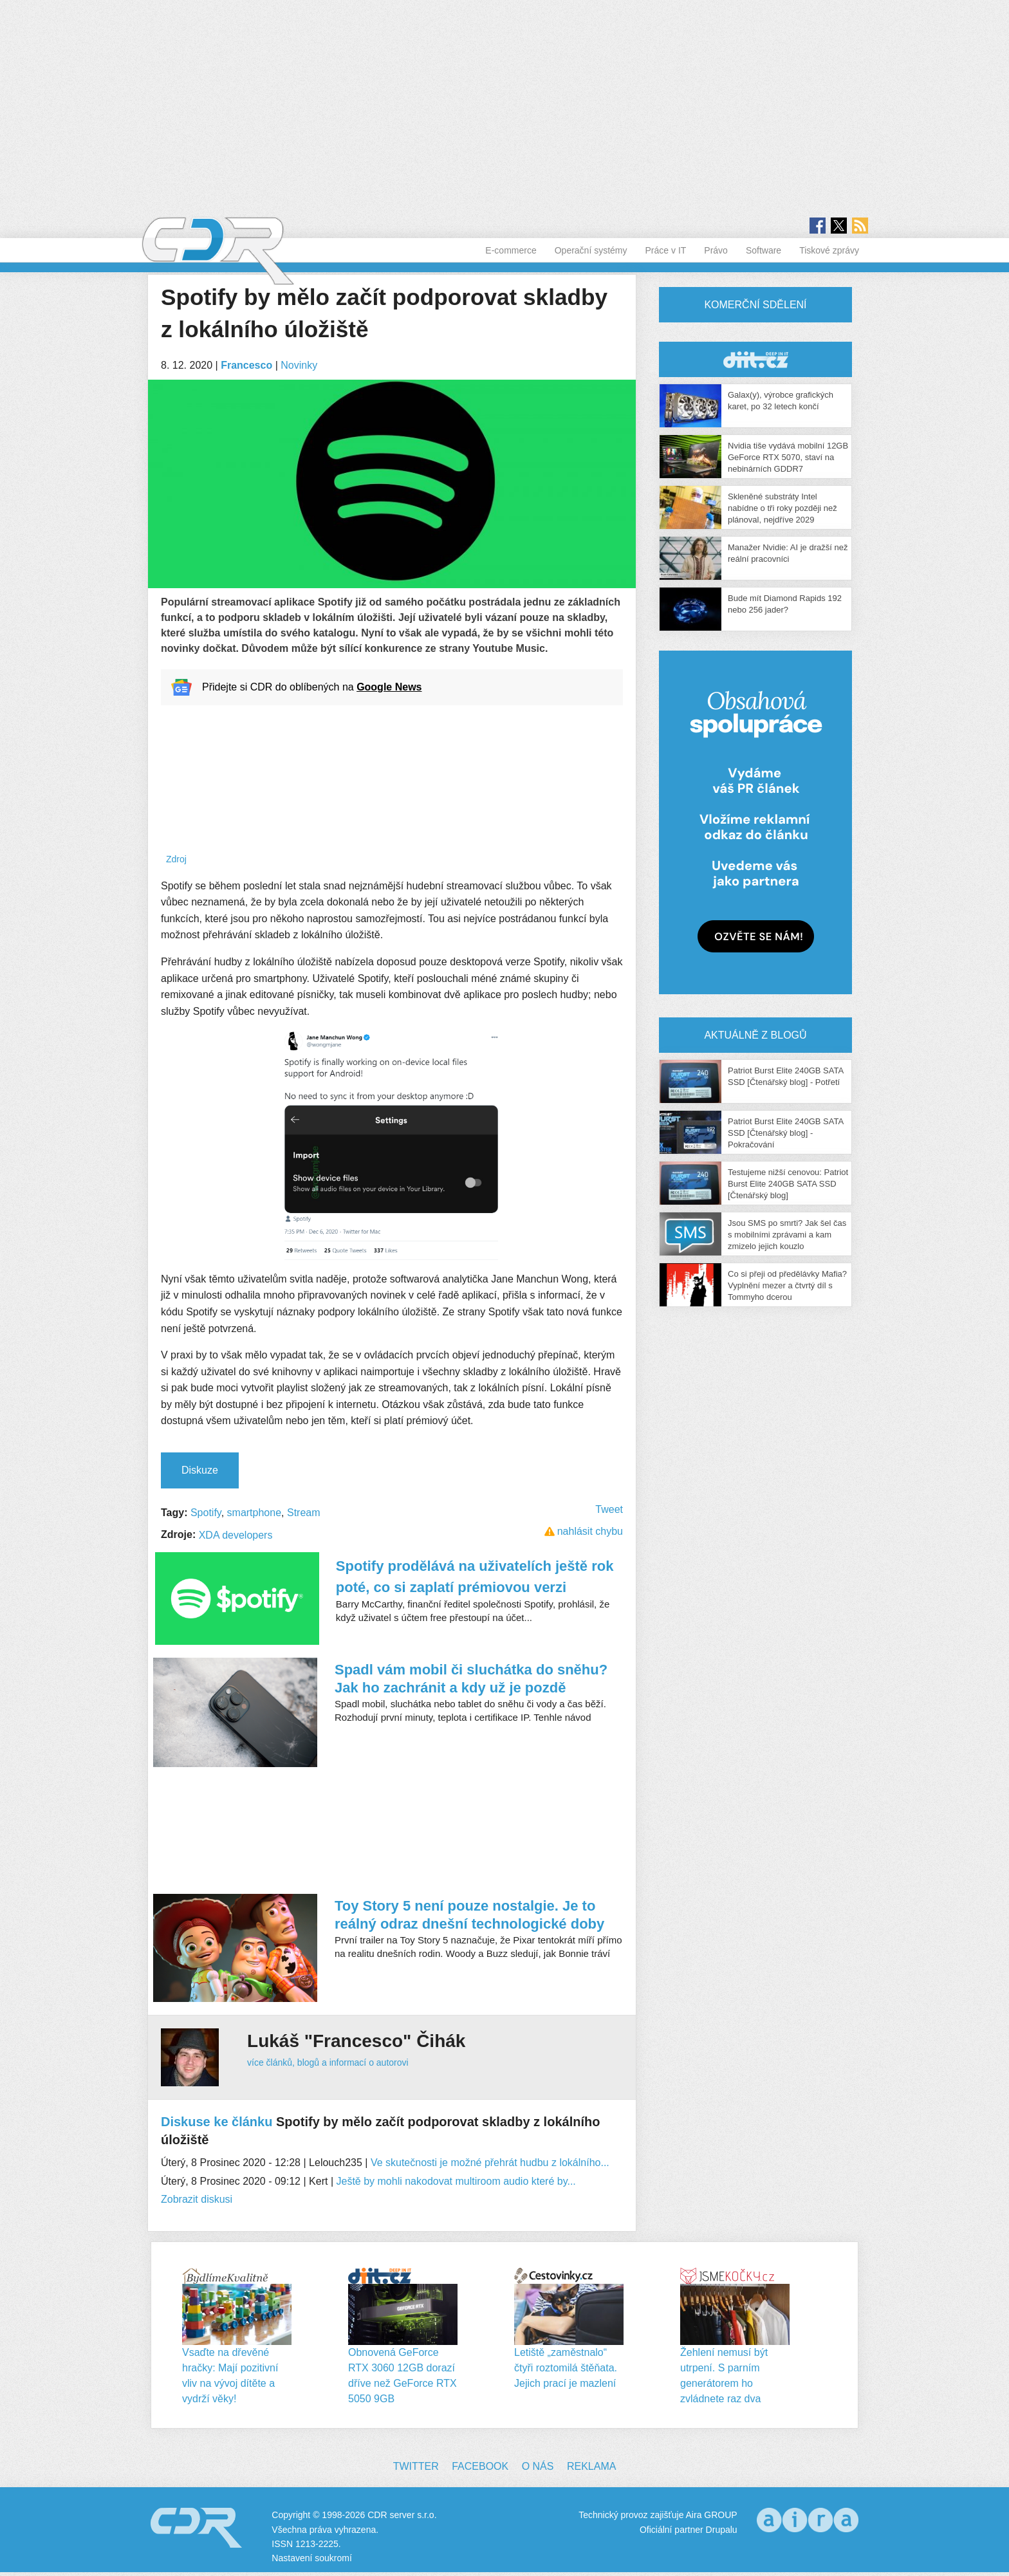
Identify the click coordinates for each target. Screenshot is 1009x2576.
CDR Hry (755, 359)
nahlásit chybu (590, 1531)
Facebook (480, 2466)
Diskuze (199, 1470)
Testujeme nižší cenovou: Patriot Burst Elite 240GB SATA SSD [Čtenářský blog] (788, 1183)
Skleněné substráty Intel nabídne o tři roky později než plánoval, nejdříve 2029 (782, 508)
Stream (303, 1512)
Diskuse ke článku (216, 2122)
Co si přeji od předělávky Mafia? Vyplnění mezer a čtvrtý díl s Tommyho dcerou (787, 1285)
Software (763, 250)
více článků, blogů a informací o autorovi (328, 2062)
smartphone (254, 1512)
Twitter (416, 2466)
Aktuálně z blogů (755, 1035)
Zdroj (176, 859)
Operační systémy (591, 250)
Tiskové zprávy (829, 250)
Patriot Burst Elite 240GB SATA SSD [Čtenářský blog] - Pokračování (785, 1133)
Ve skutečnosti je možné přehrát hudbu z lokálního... (490, 2162)
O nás (538, 2466)
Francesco (246, 365)
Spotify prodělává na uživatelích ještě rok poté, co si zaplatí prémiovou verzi (475, 1576)
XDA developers (236, 1535)
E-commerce (510, 250)
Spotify (205, 1512)
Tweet (609, 1509)
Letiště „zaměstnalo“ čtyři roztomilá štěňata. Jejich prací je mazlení (565, 2368)
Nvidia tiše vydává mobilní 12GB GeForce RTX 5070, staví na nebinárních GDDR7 (788, 457)
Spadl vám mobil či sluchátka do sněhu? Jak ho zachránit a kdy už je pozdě (471, 1679)
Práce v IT (666, 250)
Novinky (299, 365)
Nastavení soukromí (312, 2558)
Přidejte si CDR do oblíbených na (311, 686)
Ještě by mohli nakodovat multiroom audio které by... (455, 2181)
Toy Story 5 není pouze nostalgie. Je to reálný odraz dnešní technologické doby (469, 1915)
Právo (716, 250)
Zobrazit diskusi (196, 2199)
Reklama (591, 2466)
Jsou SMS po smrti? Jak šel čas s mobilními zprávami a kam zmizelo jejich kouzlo (787, 1234)
